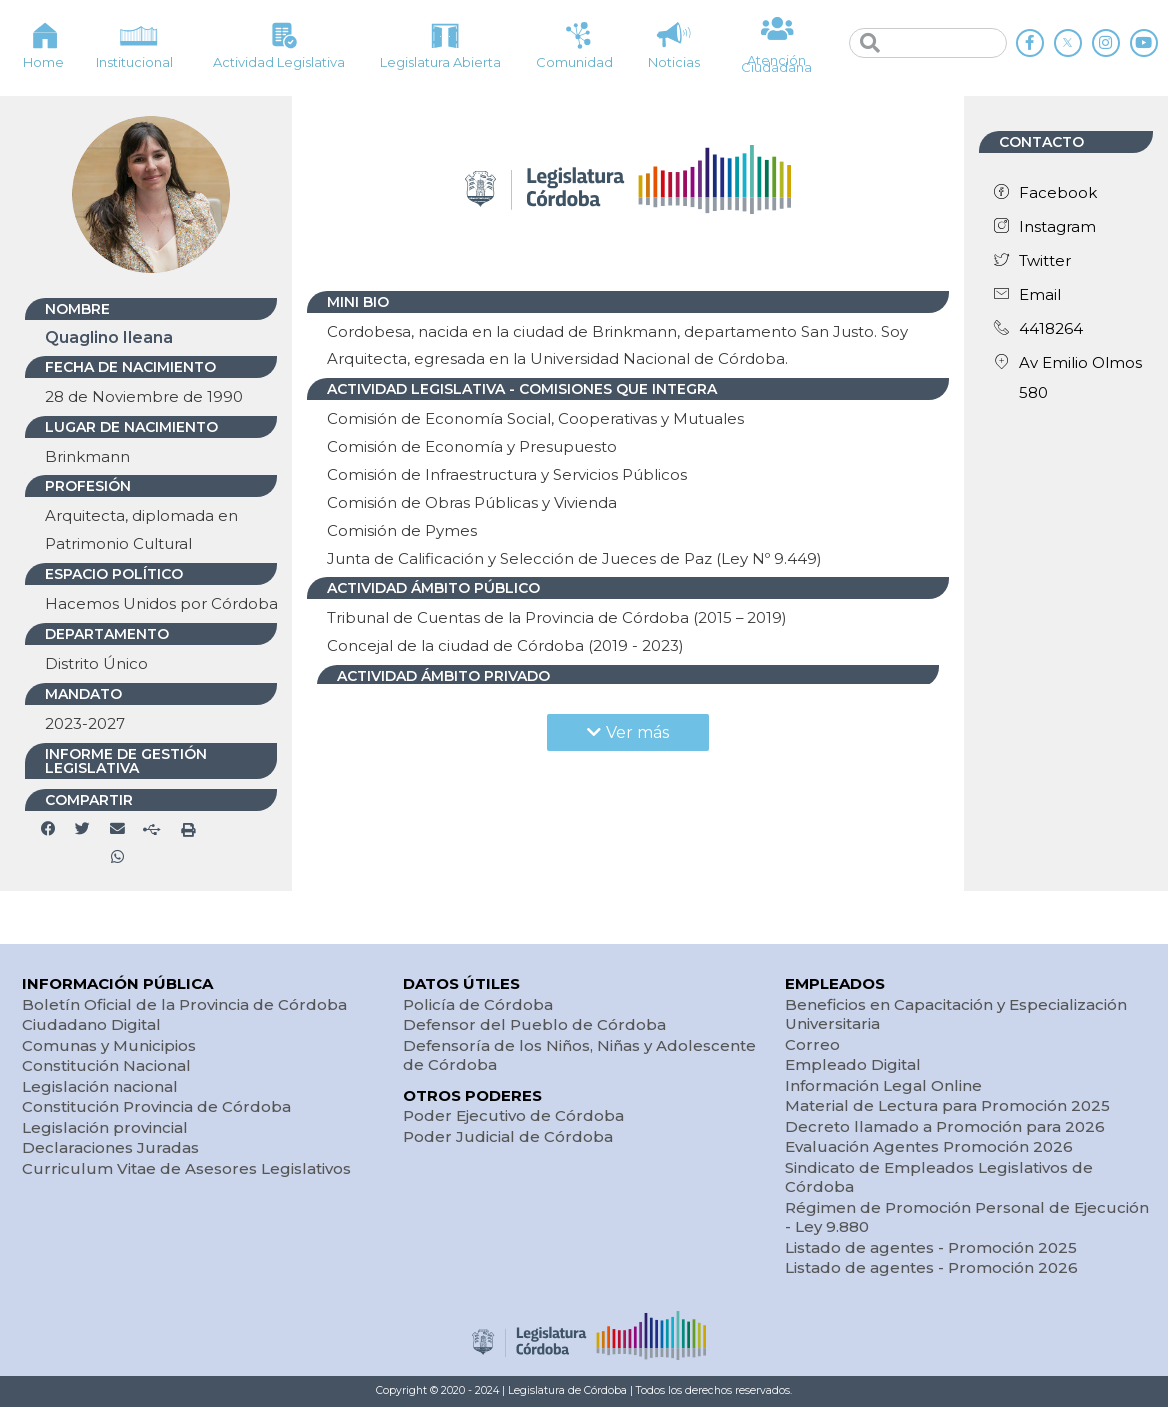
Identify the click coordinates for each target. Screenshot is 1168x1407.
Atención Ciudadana (776, 63)
